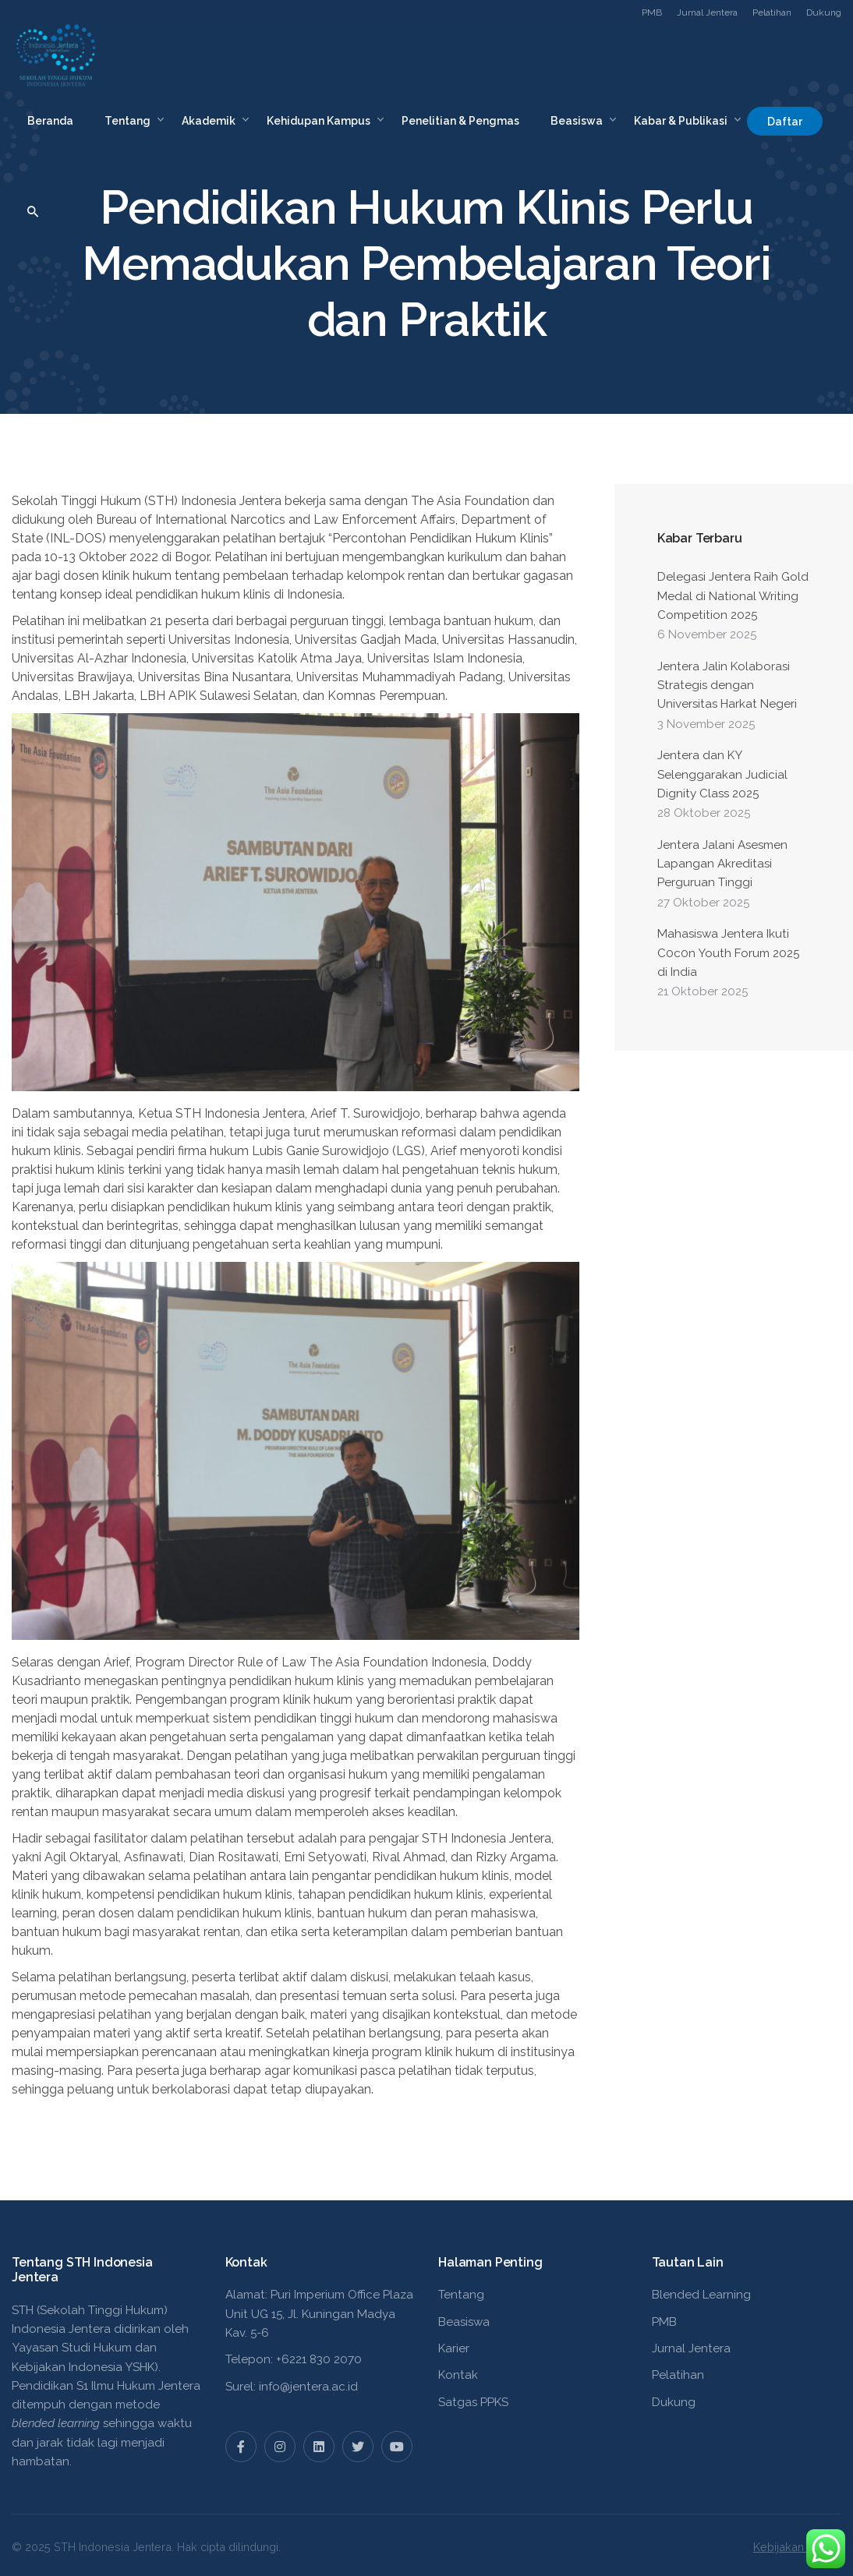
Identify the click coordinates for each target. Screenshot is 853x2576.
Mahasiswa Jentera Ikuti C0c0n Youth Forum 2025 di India (728, 953)
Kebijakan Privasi (797, 2546)
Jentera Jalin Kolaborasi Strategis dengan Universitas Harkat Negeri (727, 685)
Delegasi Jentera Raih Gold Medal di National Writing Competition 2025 (733, 596)
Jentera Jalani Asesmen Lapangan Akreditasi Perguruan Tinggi (722, 864)
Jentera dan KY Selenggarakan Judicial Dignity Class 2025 (722, 774)
